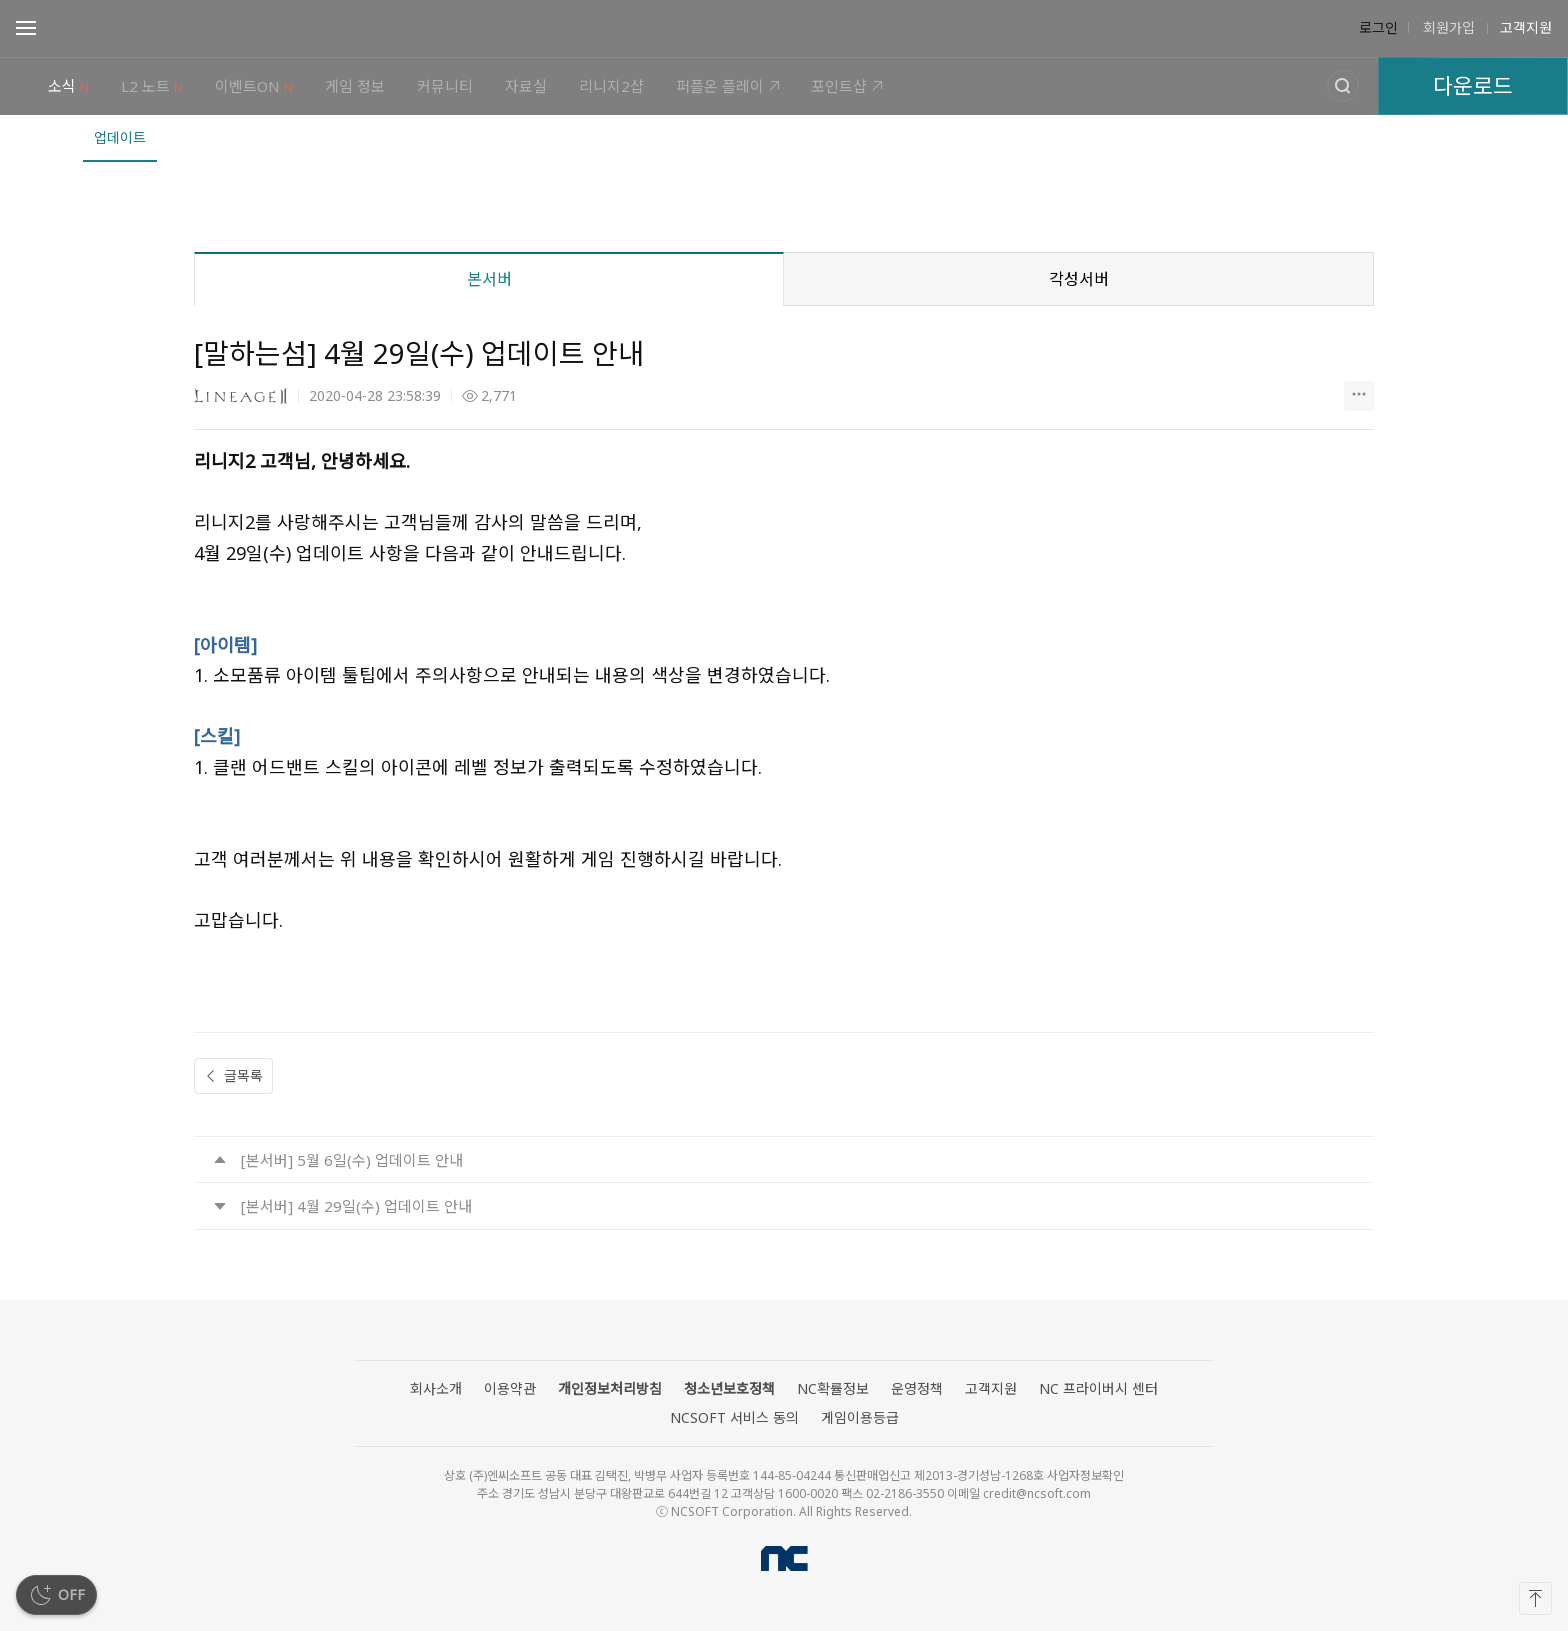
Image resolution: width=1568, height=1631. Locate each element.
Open (26, 31)
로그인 (1378, 28)
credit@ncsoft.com (1037, 1493)
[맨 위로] (1535, 1598)
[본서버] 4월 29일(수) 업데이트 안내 (356, 1206)
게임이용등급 (860, 1417)
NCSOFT (784, 1558)
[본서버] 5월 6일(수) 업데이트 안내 (352, 1160)
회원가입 (1447, 28)
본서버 (489, 279)
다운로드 (1473, 85)
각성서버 (1079, 279)
